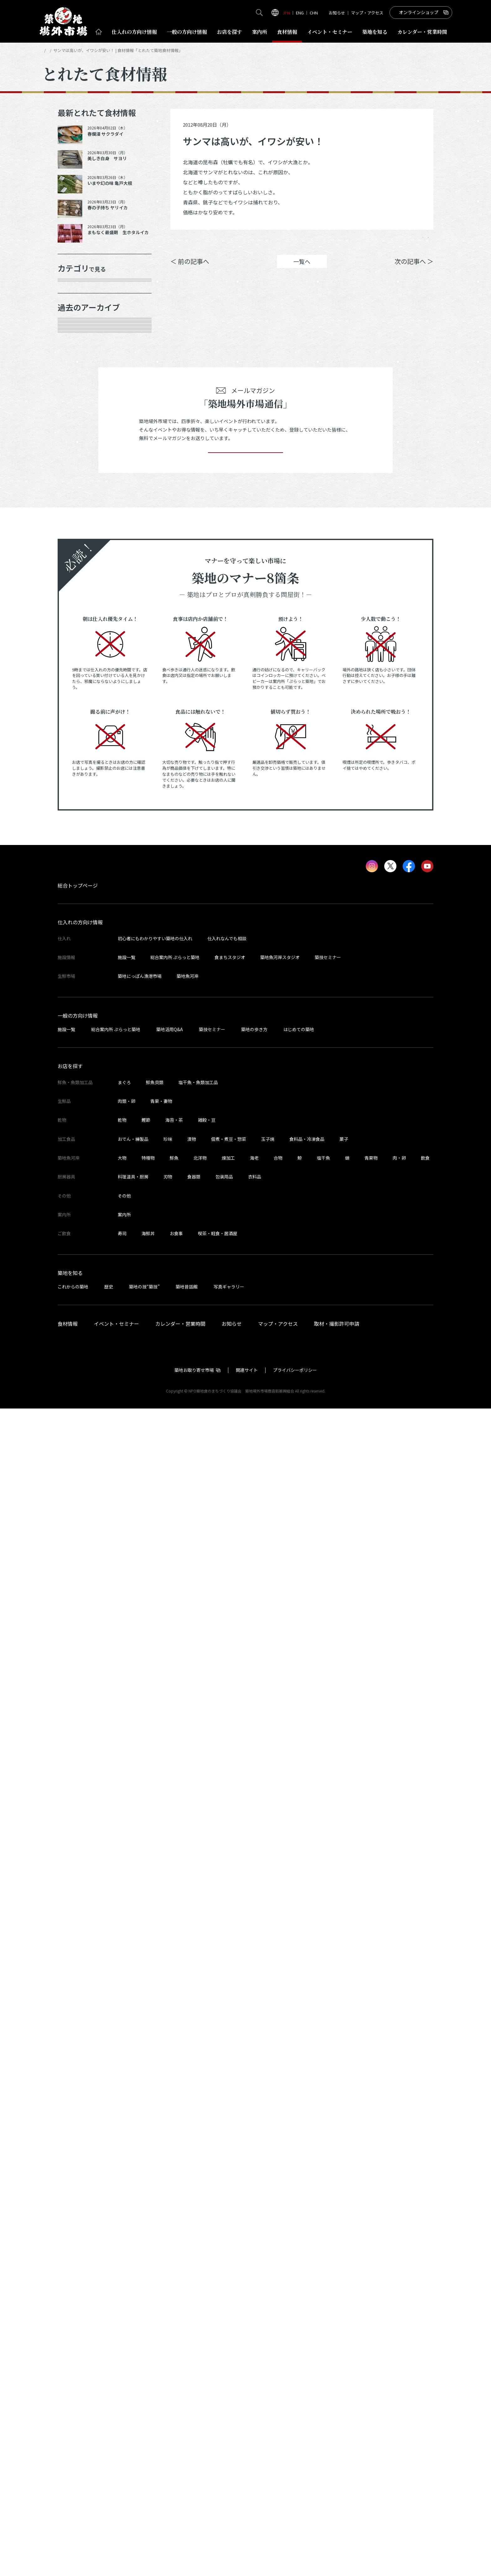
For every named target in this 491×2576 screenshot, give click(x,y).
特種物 (148, 2325)
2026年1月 (77, 568)
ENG (300, 13)
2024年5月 (77, 964)
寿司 (122, 2401)
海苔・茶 (174, 2287)
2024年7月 (77, 920)
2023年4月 (77, 1229)
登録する (245, 1611)
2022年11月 (79, 1317)
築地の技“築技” (144, 2454)
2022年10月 (79, 1339)
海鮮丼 (148, 2401)
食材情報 (287, 31)
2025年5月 (77, 744)
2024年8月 (77, 898)
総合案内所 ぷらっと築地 (174, 2125)
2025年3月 (77, 766)
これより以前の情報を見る (98, 1471)
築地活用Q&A (169, 2196)
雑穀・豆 (206, 2287)
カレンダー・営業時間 (180, 2491)
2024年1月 (77, 1052)
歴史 (108, 2454)
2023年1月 (77, 1295)
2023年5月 (77, 1207)
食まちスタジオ (229, 2125)
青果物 (371, 2325)
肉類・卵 (75, 355)
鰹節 (146, 2287)
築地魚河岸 (188, 2143)
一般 (187, 31)
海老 (254, 2325)
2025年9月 (77, 656)
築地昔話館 (187, 2454)
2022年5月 (77, 1449)
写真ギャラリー (229, 2454)
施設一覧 (126, 2125)
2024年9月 (77, 876)
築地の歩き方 (254, 2196)
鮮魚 (174, 2325)
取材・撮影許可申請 (336, 2491)
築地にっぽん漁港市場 (140, 2143)
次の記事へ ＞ (414, 270)
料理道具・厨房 (133, 2344)
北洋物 (200, 2325)
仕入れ (134, 31)
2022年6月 (77, 1427)
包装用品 (224, 2344)
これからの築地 (73, 2454)
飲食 (425, 2325)
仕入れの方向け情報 (80, 2089)
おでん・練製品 (133, 2306)
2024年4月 (77, 986)
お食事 (176, 2401)
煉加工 (228, 2325)
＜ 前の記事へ (189, 270)
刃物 (167, 2344)
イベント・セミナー (116, 2491)
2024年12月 (79, 832)
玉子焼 (267, 2306)
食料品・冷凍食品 (306, 2306)
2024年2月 (77, 1030)
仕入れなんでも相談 (226, 2106)
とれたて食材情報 (75, 50)
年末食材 (75, 290)
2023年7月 (77, 1162)
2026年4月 (77, 524)
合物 (278, 2325)
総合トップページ (78, 2053)
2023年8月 (77, 1140)
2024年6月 (77, 942)
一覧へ (301, 271)
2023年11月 (79, 1074)
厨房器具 (75, 421)
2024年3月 (77, 1008)
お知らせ (337, 13)
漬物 (191, 2306)
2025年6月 (77, 722)
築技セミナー (328, 2125)
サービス (75, 444)
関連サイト (247, 2537)
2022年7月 (77, 1405)
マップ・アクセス (367, 13)
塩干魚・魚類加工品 (198, 2250)
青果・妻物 (78, 333)
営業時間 (422, 31)
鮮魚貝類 (154, 2250)
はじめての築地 (298, 2196)
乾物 (69, 378)
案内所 (259, 31)
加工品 (72, 400)
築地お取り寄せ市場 (194, 2537)
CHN (314, 13)
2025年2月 (77, 788)
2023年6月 (77, 1185)
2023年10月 (79, 1096)
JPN (286, 13)
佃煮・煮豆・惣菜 (228, 2306)
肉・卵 (399, 2325)
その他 (72, 466)
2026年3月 (77, 546)
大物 (122, 2325)
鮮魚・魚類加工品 (86, 311)
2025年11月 (79, 612)
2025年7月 (77, 700)
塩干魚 (323, 2325)
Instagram (416, 242)
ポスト (380, 242)
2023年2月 (77, 1273)
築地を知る (374, 31)
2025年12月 (79, 590)
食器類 (193, 2344)
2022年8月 (77, 1383)
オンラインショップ (418, 12)
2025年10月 (79, 634)
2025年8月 (77, 678)
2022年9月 (77, 1361)
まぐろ (124, 2250)
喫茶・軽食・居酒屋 (217, 2401)
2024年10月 (79, 854)
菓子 (343, 2306)
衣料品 (254, 2344)
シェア (344, 242)
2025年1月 (77, 810)
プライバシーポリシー (295, 2537)
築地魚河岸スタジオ (280, 2125)
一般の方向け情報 (78, 2182)
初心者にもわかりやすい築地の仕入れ (155, 2106)
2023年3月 (77, 1250)
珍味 (167, 2306)
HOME (47, 50)
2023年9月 (77, 1119)
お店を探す (229, 31)
